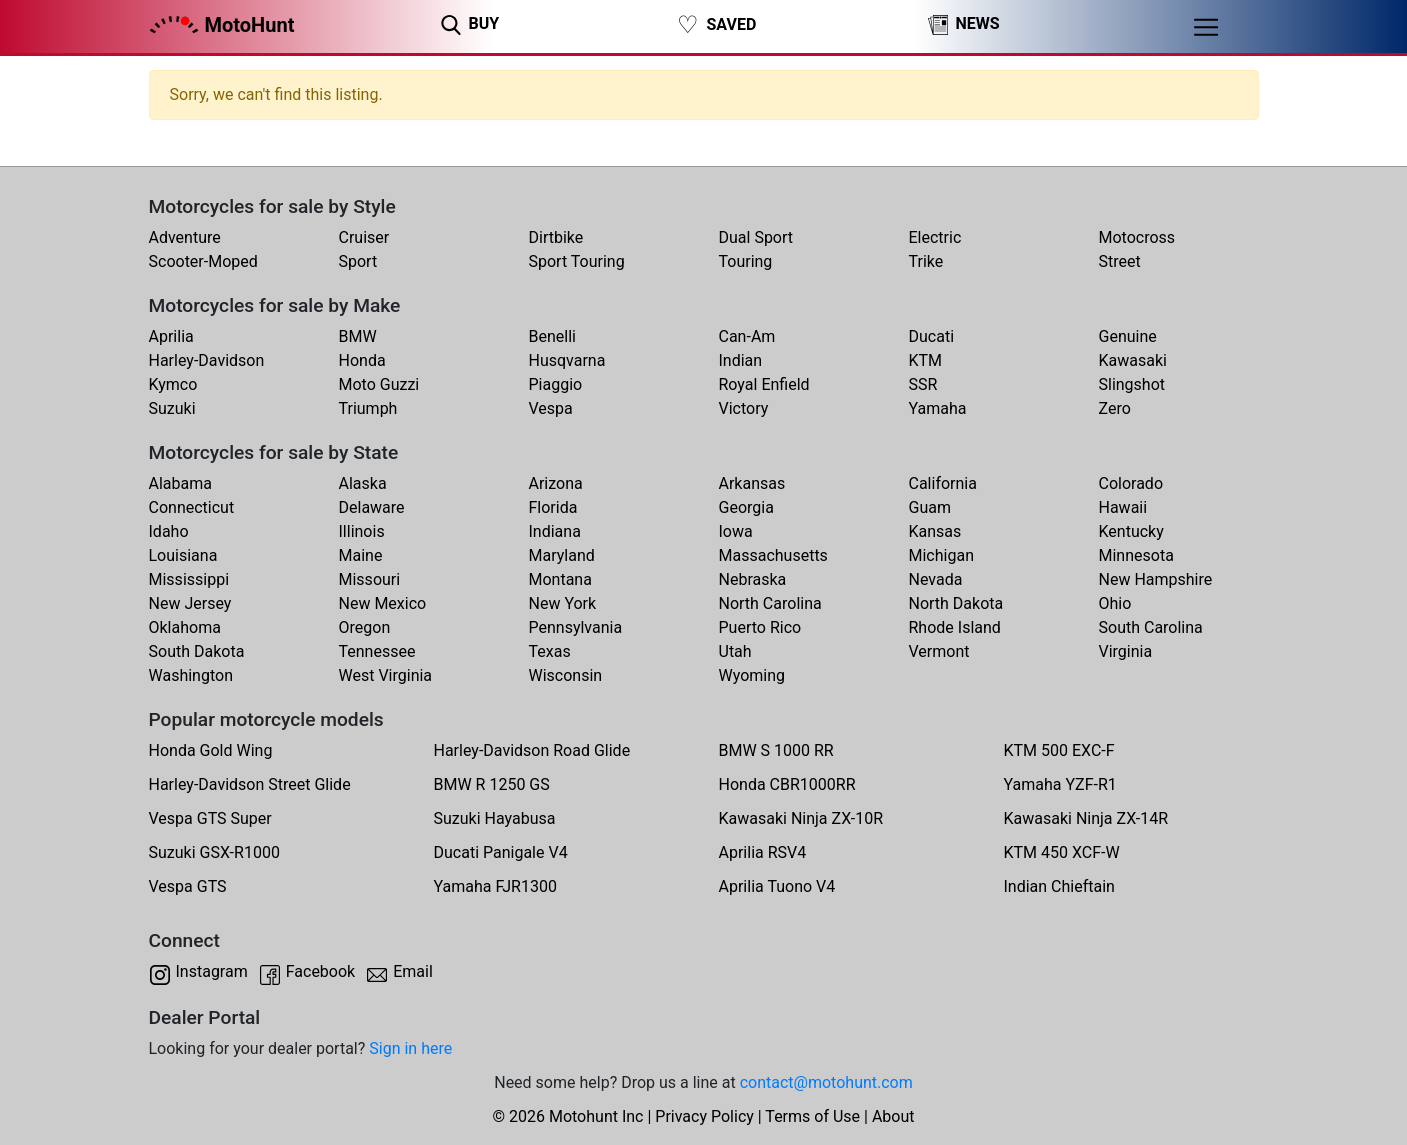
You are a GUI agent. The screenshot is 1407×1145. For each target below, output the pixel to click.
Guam (930, 507)
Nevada (936, 579)
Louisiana (183, 555)
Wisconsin (566, 675)
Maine (361, 555)
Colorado (1131, 483)
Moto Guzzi (379, 384)
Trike (926, 261)
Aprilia (171, 336)
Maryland (562, 555)
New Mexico (383, 603)
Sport (358, 261)
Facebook (320, 971)
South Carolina (1151, 627)
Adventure (185, 237)
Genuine (1128, 336)
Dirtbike (556, 237)
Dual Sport (756, 237)
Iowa (736, 531)
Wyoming (752, 675)
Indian (741, 360)
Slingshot (1132, 384)
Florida (553, 507)
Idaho (169, 531)
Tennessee (377, 651)
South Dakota (197, 651)
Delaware (372, 507)
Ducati (932, 336)
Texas (550, 651)
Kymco (173, 384)
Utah (735, 651)
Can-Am (747, 336)
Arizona (556, 483)
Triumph (368, 408)
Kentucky (1131, 531)
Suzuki (172, 408)
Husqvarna (567, 360)
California (943, 483)
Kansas (935, 531)
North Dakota (956, 603)
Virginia (1126, 651)
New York (563, 603)
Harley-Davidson (207, 360)
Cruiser (364, 237)
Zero (1115, 408)
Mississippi (189, 579)
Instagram (212, 971)
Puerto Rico (760, 627)
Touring (746, 261)
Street (1120, 261)
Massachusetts (773, 555)
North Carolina (770, 603)
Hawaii (1123, 507)
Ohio (1115, 603)
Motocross (1137, 237)
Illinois (362, 531)
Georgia (746, 507)
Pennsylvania (576, 627)
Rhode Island (955, 627)
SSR (923, 384)
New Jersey (190, 603)
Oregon (365, 627)
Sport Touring (577, 261)
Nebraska (753, 579)
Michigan (941, 555)
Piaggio (556, 384)
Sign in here (410, 1048)
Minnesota (1136, 555)
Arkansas (752, 483)
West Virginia (386, 675)
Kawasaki (1133, 360)
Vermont (939, 651)
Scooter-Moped (203, 261)
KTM (926, 360)
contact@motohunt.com (826, 1082)
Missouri (370, 579)
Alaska (363, 483)
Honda (362, 360)
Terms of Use (812, 1116)
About (893, 1116)
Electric (935, 237)
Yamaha (938, 408)
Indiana (555, 531)
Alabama (180, 483)
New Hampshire (1156, 579)
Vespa (551, 408)
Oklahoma (185, 627)
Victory (744, 408)
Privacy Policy (704, 1116)
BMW (358, 336)
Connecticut (192, 507)
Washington (191, 675)
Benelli (552, 336)
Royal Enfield (764, 384)
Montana (560, 579)
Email (413, 971)
